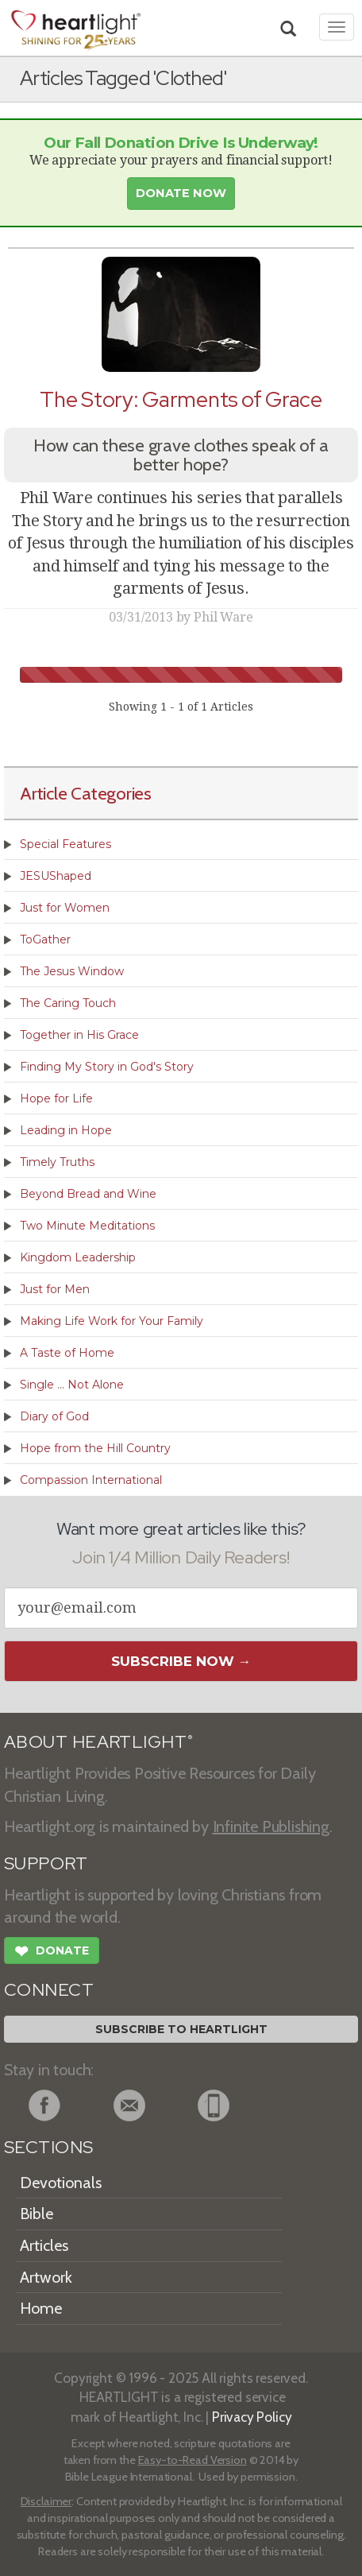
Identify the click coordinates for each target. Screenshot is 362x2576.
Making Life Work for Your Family (111, 1321)
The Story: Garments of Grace (181, 399)
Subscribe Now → (181, 1661)
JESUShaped (55, 876)
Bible (36, 2213)
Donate (51, 1953)
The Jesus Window (72, 971)
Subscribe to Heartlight (181, 2029)
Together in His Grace (79, 1035)
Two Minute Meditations (87, 1225)
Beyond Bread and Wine (88, 1194)
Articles (44, 2245)
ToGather (45, 939)
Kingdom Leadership (78, 1257)
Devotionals (61, 2182)
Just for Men (55, 1289)
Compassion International (91, 1480)
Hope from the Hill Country (95, 1448)
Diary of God (54, 1416)
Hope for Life (56, 1098)
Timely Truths (57, 1162)
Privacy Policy (252, 2416)
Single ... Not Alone (72, 1384)
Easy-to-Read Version (192, 2460)
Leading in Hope (66, 1130)
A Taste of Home (67, 1353)
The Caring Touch (68, 1003)
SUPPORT (45, 1863)
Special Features (65, 844)
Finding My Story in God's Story (107, 1066)
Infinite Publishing (271, 1826)
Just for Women (65, 908)
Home (41, 2308)
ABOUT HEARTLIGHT (98, 1741)
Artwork (46, 2277)
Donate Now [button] (181, 193)
